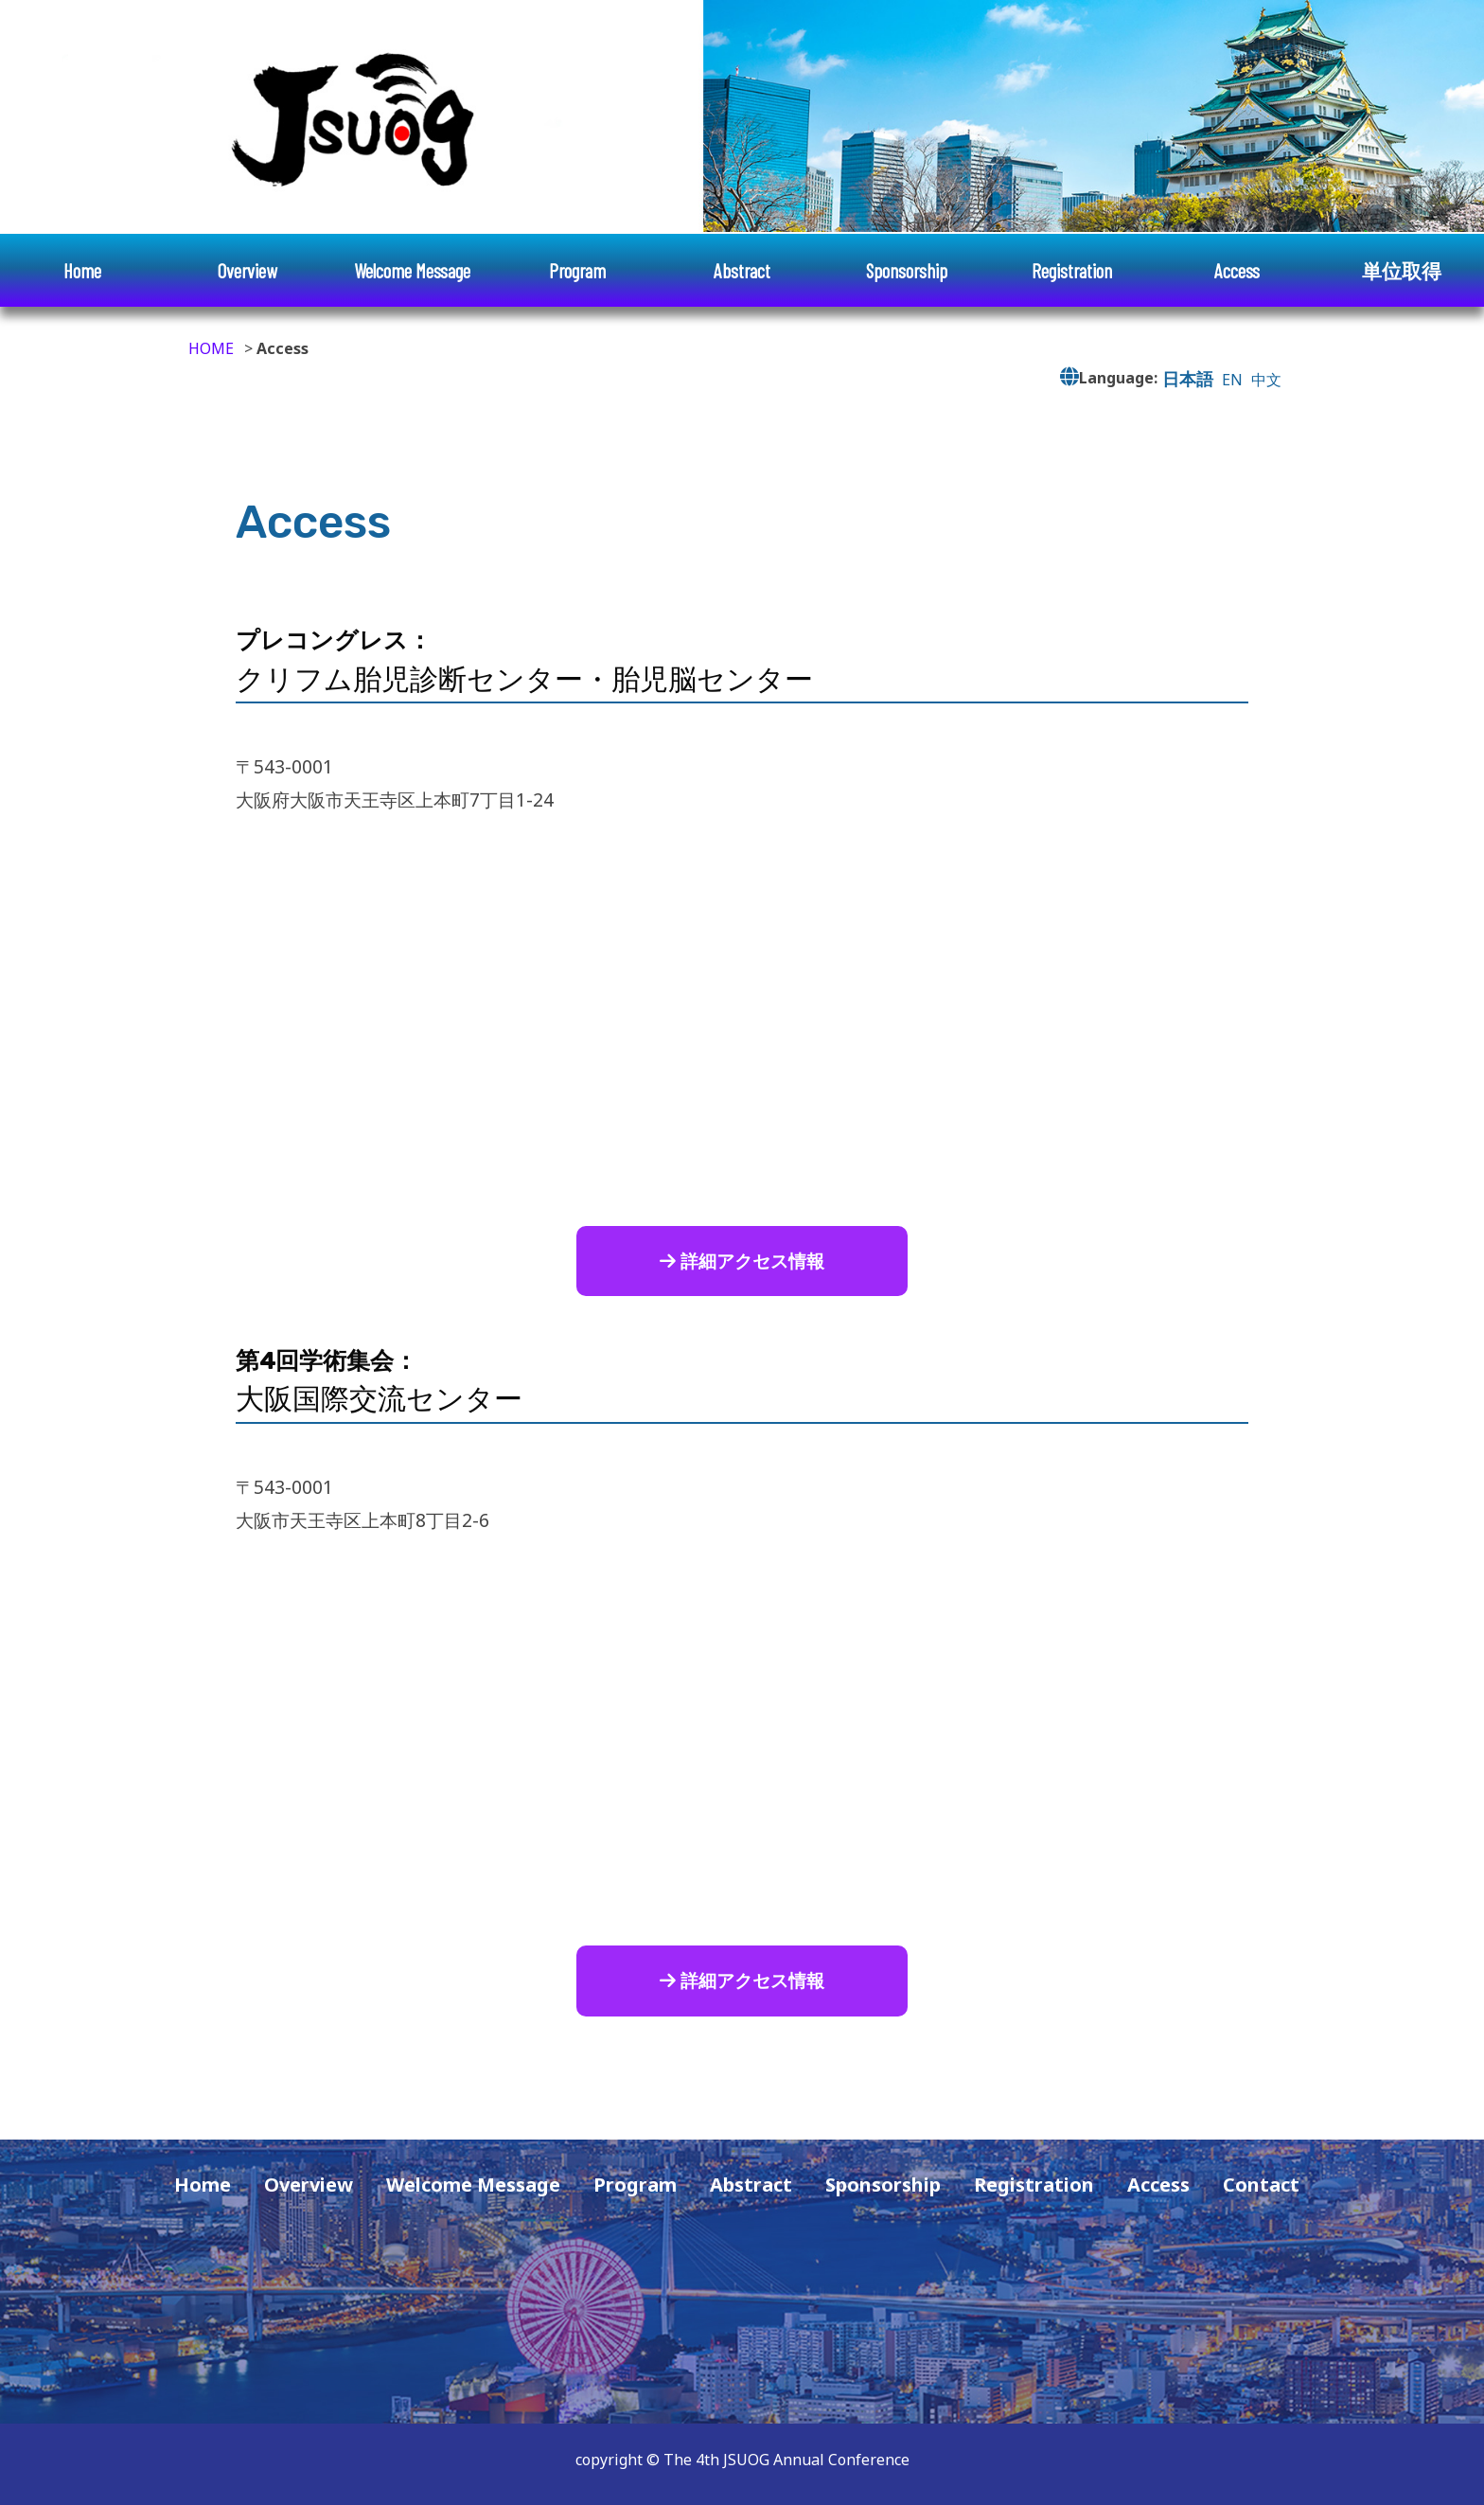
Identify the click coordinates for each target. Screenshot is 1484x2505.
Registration (1072, 270)
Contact (1261, 2184)
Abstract (742, 270)
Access (1237, 270)
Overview (247, 270)
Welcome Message (412, 270)
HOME (211, 348)
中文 (1266, 379)
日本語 (1187, 378)
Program (577, 270)
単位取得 (1401, 270)
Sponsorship (906, 270)
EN (1232, 379)
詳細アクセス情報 (742, 1260)
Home (82, 270)
